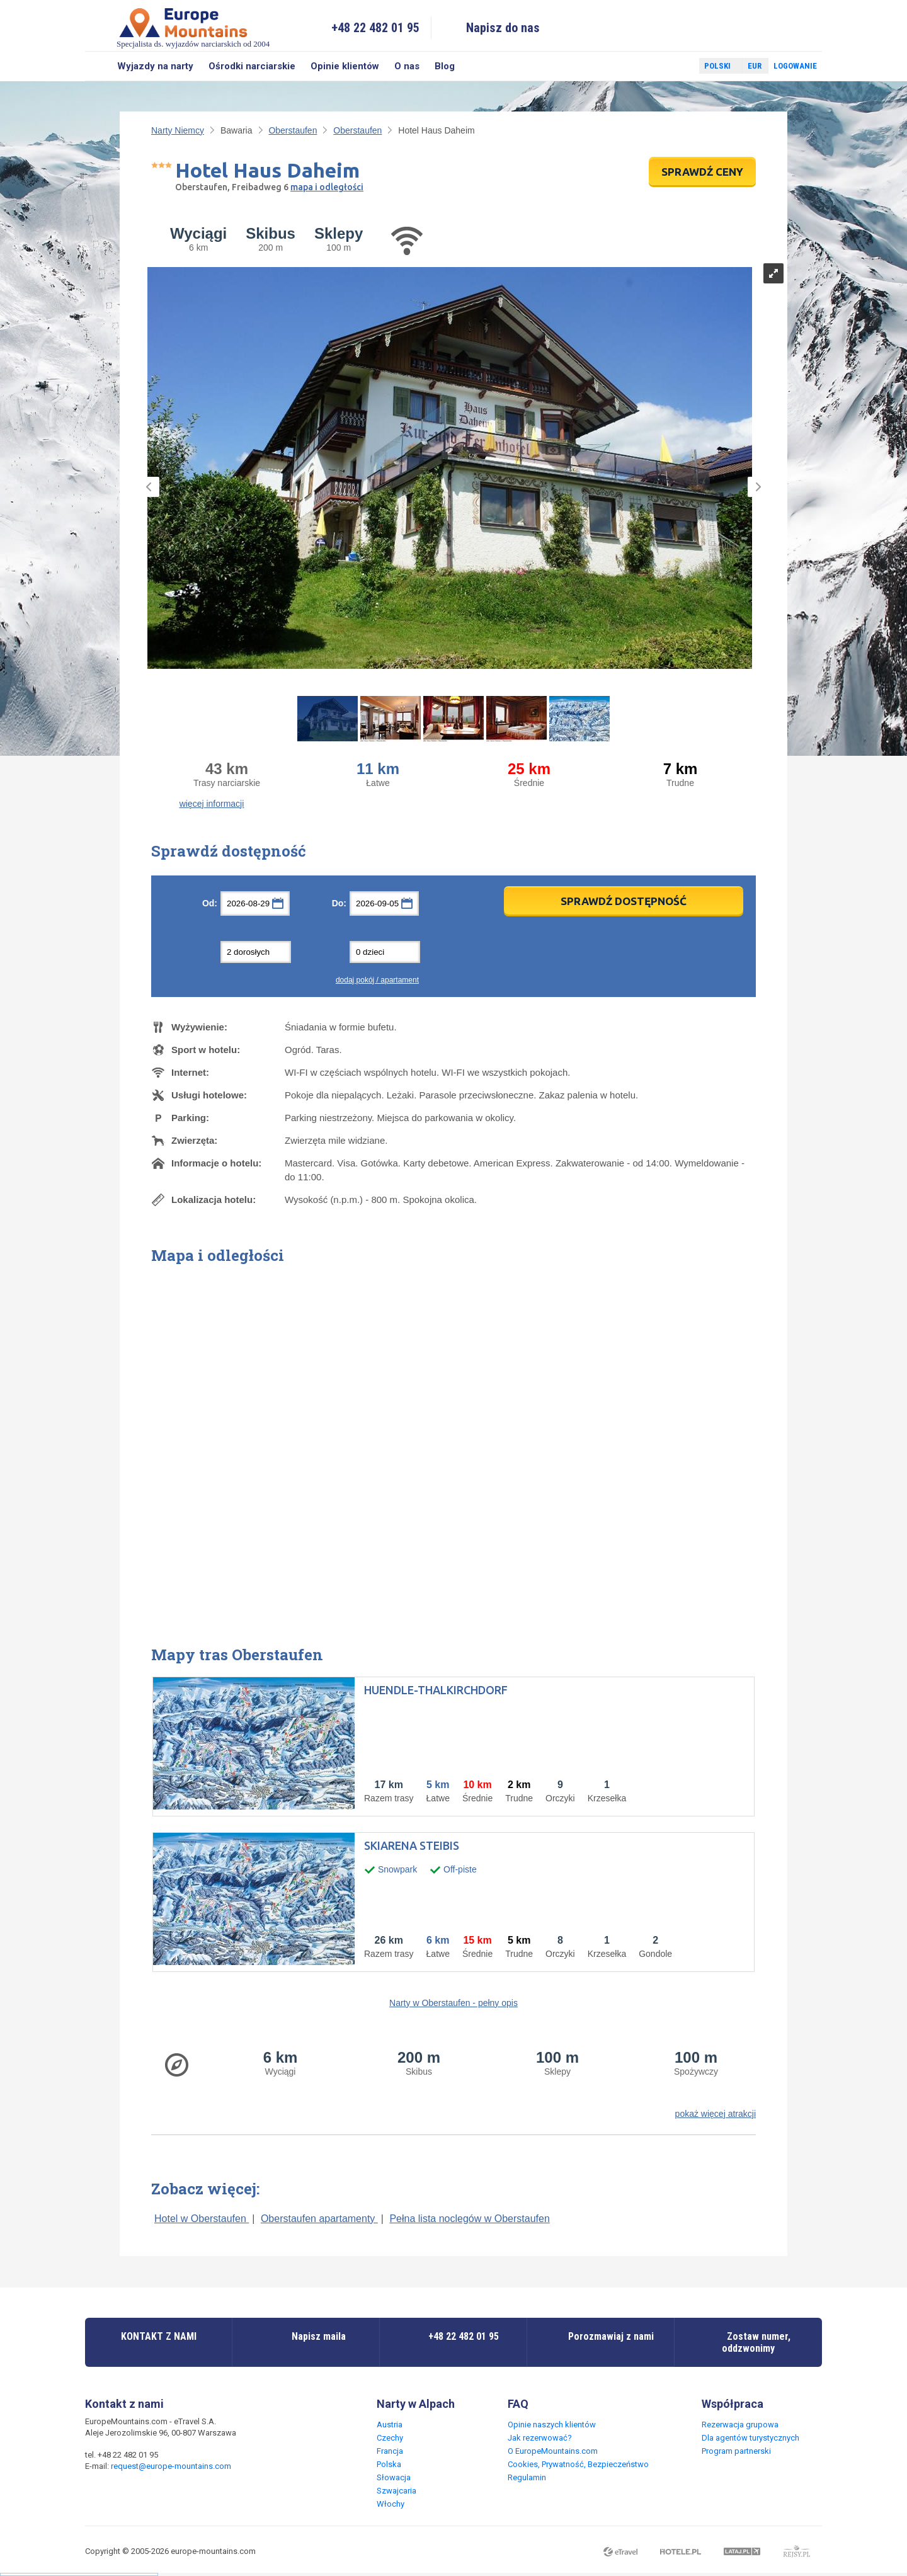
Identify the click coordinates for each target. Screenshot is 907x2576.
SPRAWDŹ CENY (702, 172)
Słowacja (394, 2477)
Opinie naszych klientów (552, 2424)
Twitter (677, 66)
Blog (445, 66)
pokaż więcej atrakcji (715, 2114)
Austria (389, 2424)
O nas (406, 66)
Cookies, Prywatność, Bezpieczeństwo (578, 2464)
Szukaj (97, 66)
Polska (389, 2464)
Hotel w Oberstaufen (201, 2218)
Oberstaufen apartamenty (319, 2218)
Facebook (659, 66)
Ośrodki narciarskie (251, 66)
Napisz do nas (503, 27)
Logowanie (795, 66)
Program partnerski (736, 2451)
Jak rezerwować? (540, 2437)
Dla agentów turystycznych (750, 2437)
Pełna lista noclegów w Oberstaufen (469, 2218)
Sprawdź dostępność (624, 901)
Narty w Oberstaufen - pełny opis (453, 2003)
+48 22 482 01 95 (375, 27)
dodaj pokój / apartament (377, 980)
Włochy (390, 2504)
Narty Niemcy (177, 130)
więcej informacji (212, 804)
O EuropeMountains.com (553, 2451)
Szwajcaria (396, 2490)
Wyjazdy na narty (155, 66)
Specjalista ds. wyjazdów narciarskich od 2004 (193, 27)
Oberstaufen (292, 130)
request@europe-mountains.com (171, 2466)
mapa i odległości (326, 187)
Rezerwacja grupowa (740, 2424)
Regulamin (527, 2477)
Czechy (390, 2437)
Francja (390, 2451)
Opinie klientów (345, 66)
